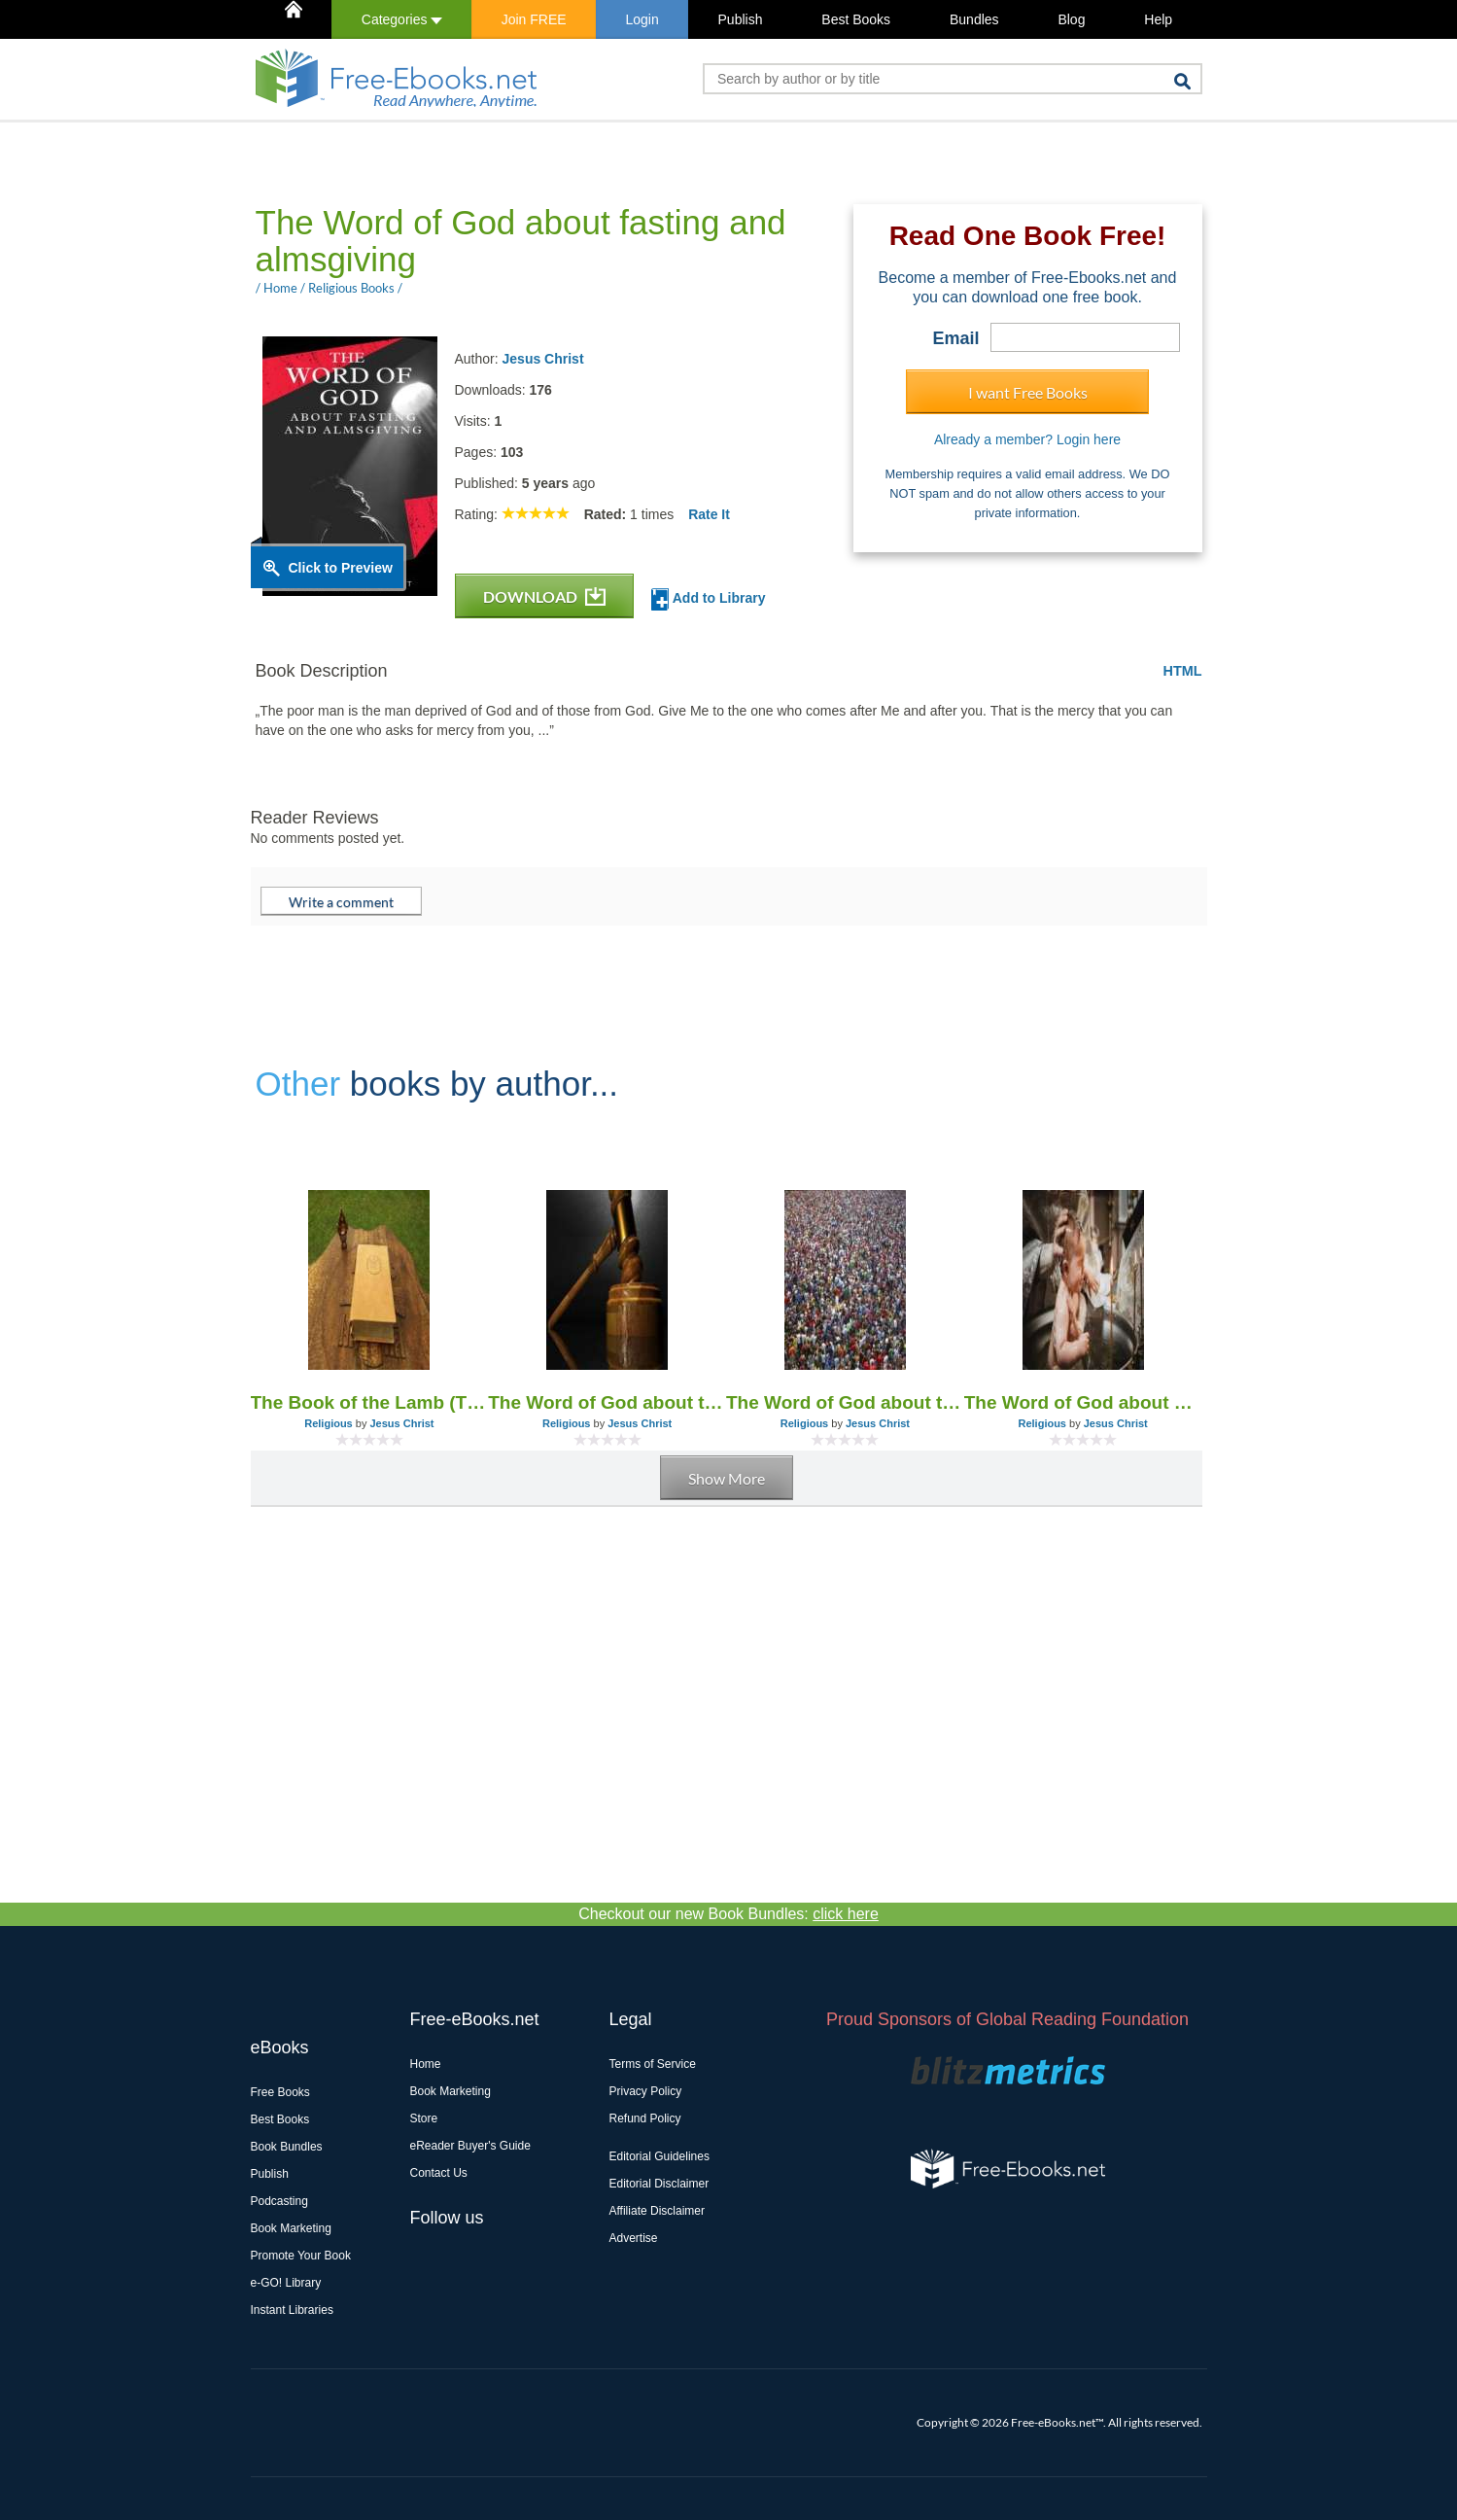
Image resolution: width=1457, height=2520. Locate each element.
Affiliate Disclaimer (657, 2211)
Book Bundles (287, 2146)
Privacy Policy (645, 2091)
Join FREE (534, 19)
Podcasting (279, 2201)
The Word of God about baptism (1083, 1402)
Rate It (709, 514)
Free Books (280, 2092)
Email (955, 338)
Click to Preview (341, 568)
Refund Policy (645, 2118)
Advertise (633, 2238)
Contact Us (439, 2173)
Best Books (855, 19)
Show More (726, 1478)
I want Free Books (1028, 392)
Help (1158, 19)
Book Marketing (291, 2228)
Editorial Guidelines (659, 2156)
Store (424, 2118)
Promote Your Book (301, 2255)
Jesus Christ (543, 359)
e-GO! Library (286, 2283)
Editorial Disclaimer (659, 2183)
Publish (740, 19)
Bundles (974, 19)
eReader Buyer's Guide (470, 2145)
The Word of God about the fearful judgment (607, 1402)
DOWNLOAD (544, 596)
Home (425, 2064)
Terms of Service (652, 2064)
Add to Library (708, 599)
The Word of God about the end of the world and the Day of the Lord (845, 1402)
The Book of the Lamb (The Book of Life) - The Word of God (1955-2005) (370, 1402)
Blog (1071, 19)
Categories (402, 19)
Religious (328, 1423)
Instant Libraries (292, 2310)
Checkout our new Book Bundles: (728, 1914)
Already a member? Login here (1027, 439)
